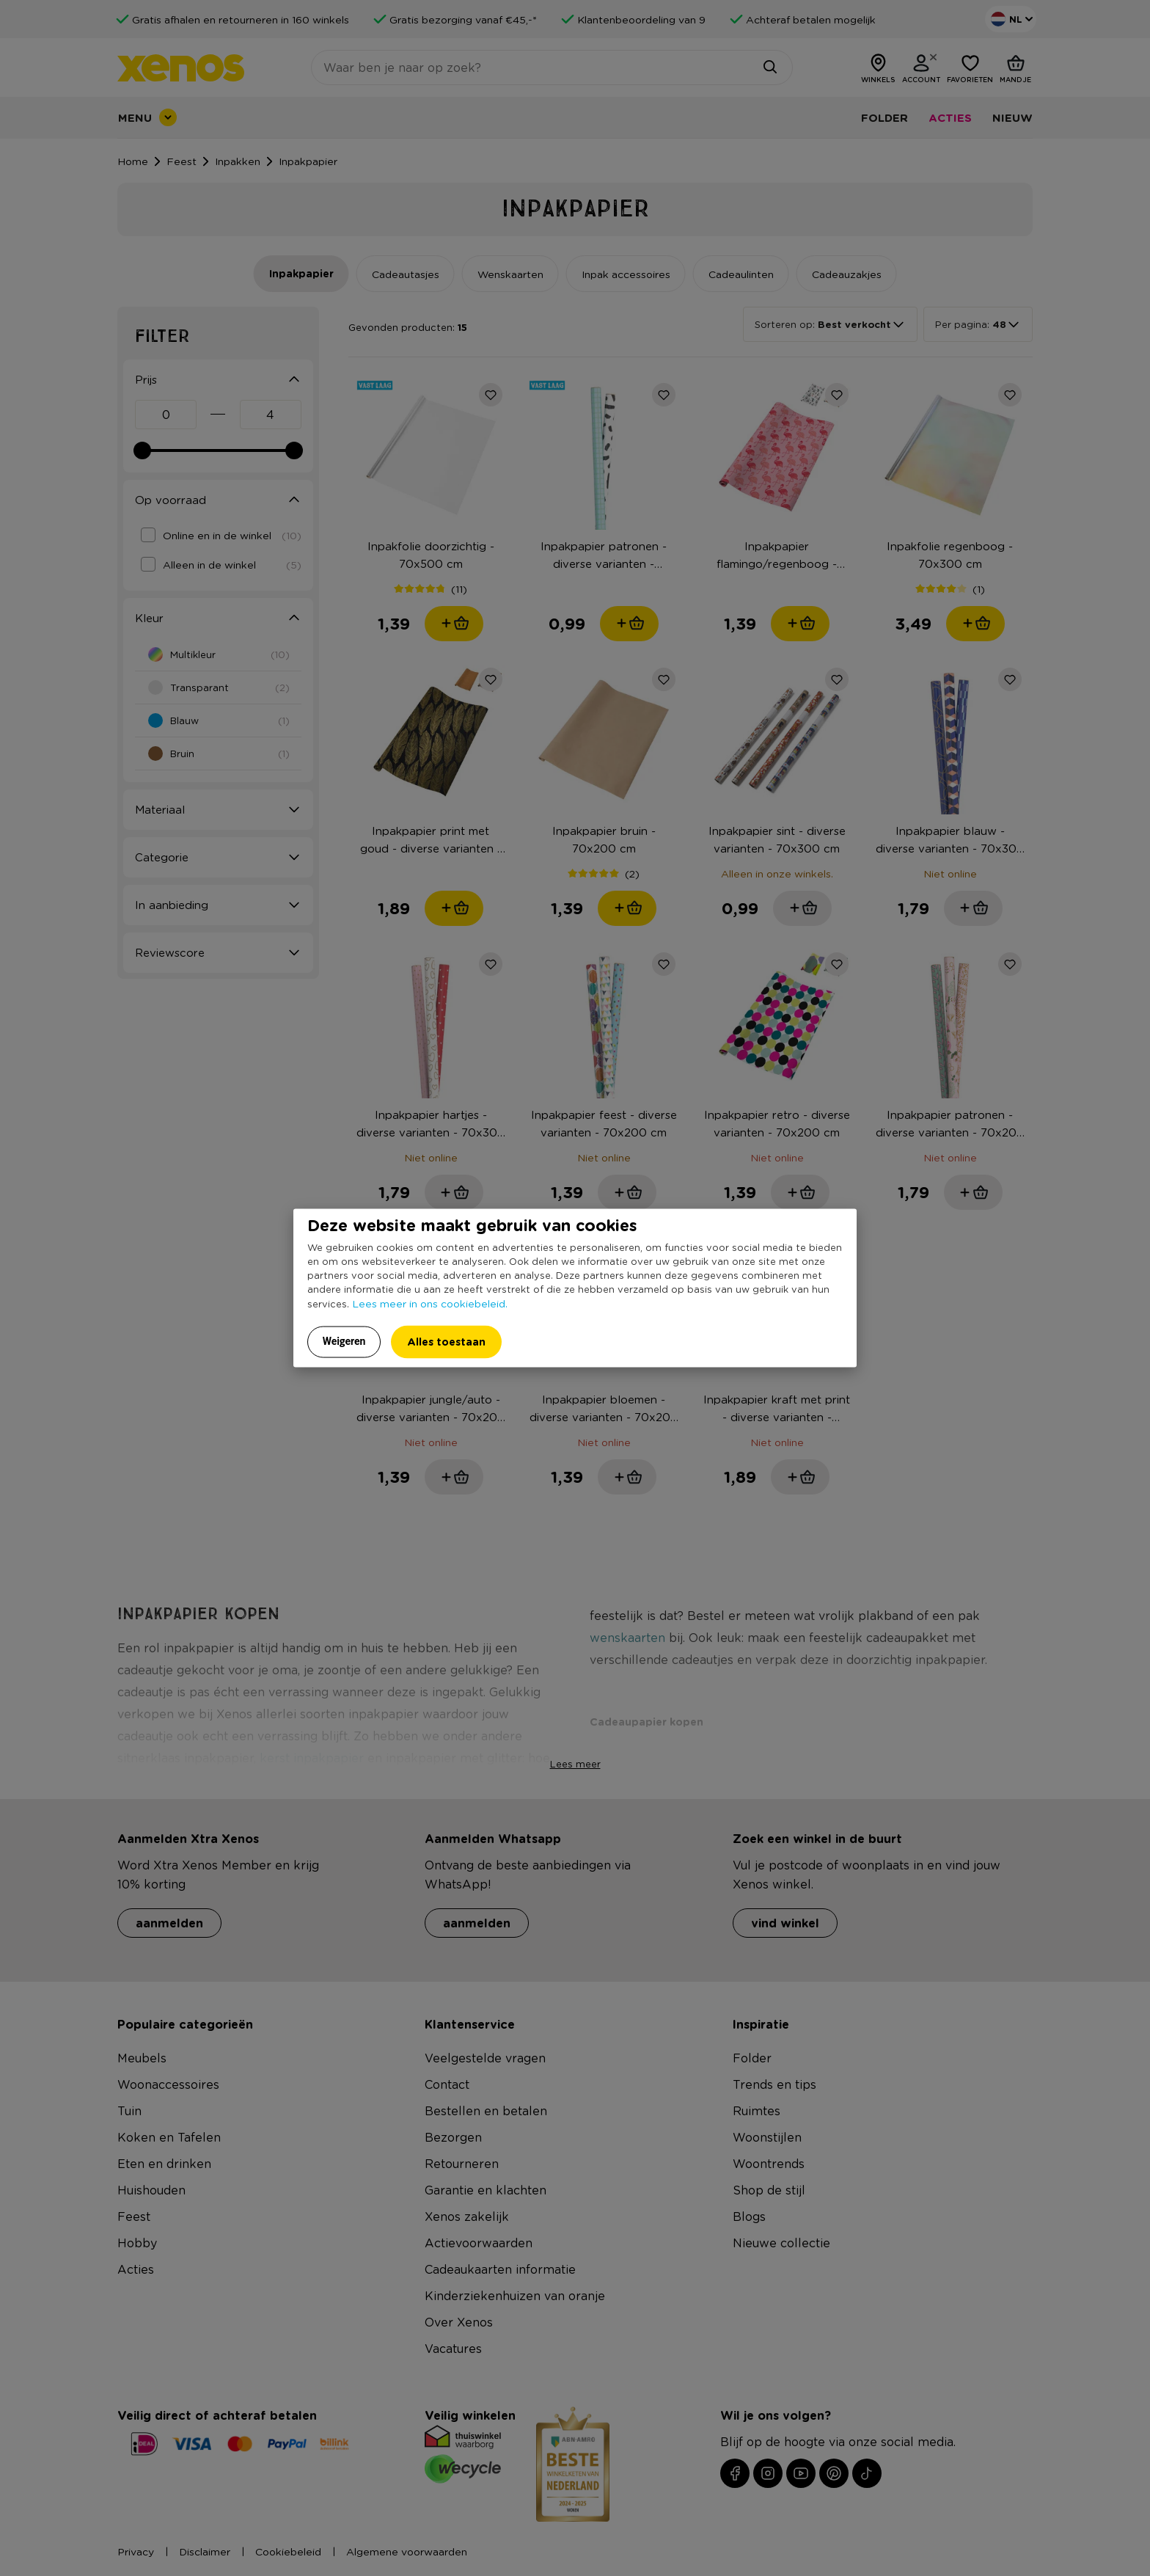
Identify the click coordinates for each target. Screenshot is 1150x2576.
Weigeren (344, 1340)
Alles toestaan (446, 1341)
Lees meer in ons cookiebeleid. (430, 1302)
